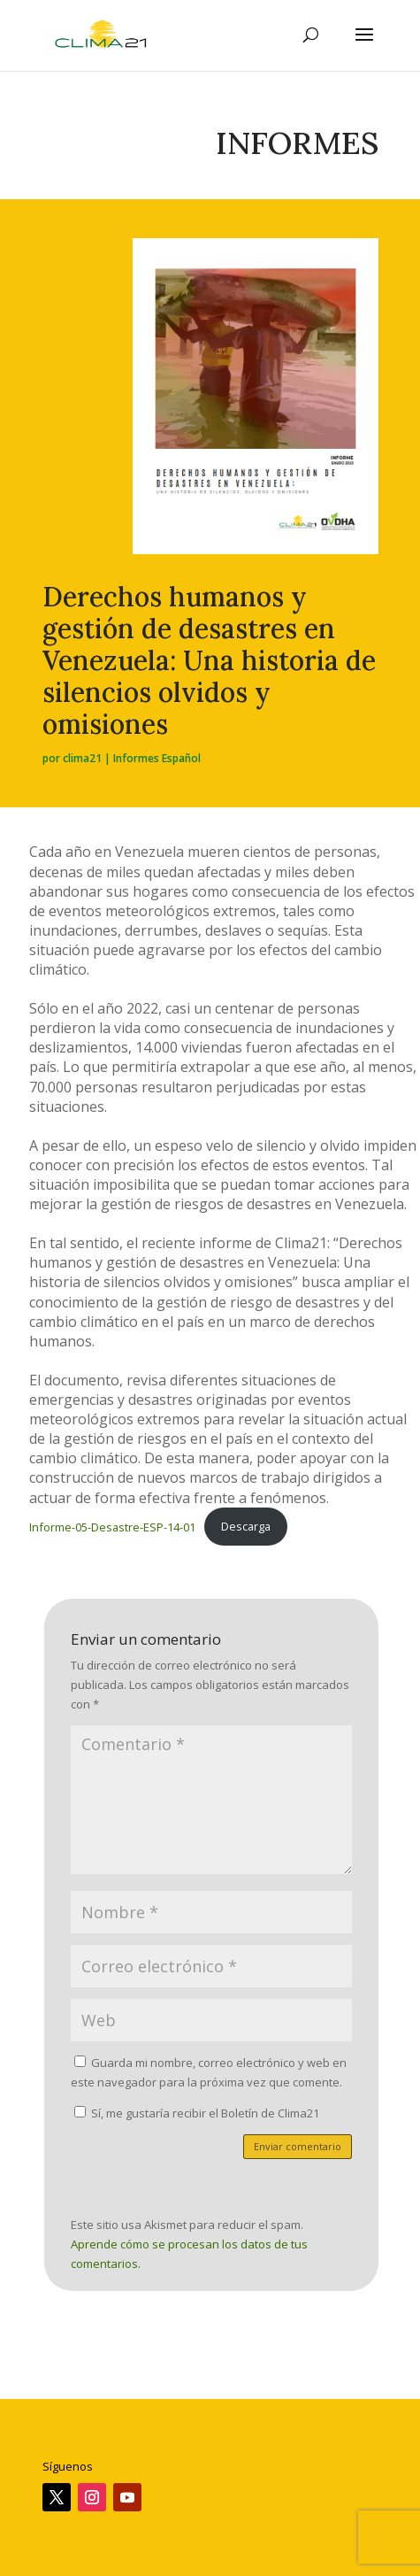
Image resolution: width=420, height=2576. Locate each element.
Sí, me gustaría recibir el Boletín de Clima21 (196, 2113)
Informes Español (157, 758)
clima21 (82, 758)
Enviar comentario (297, 2146)
